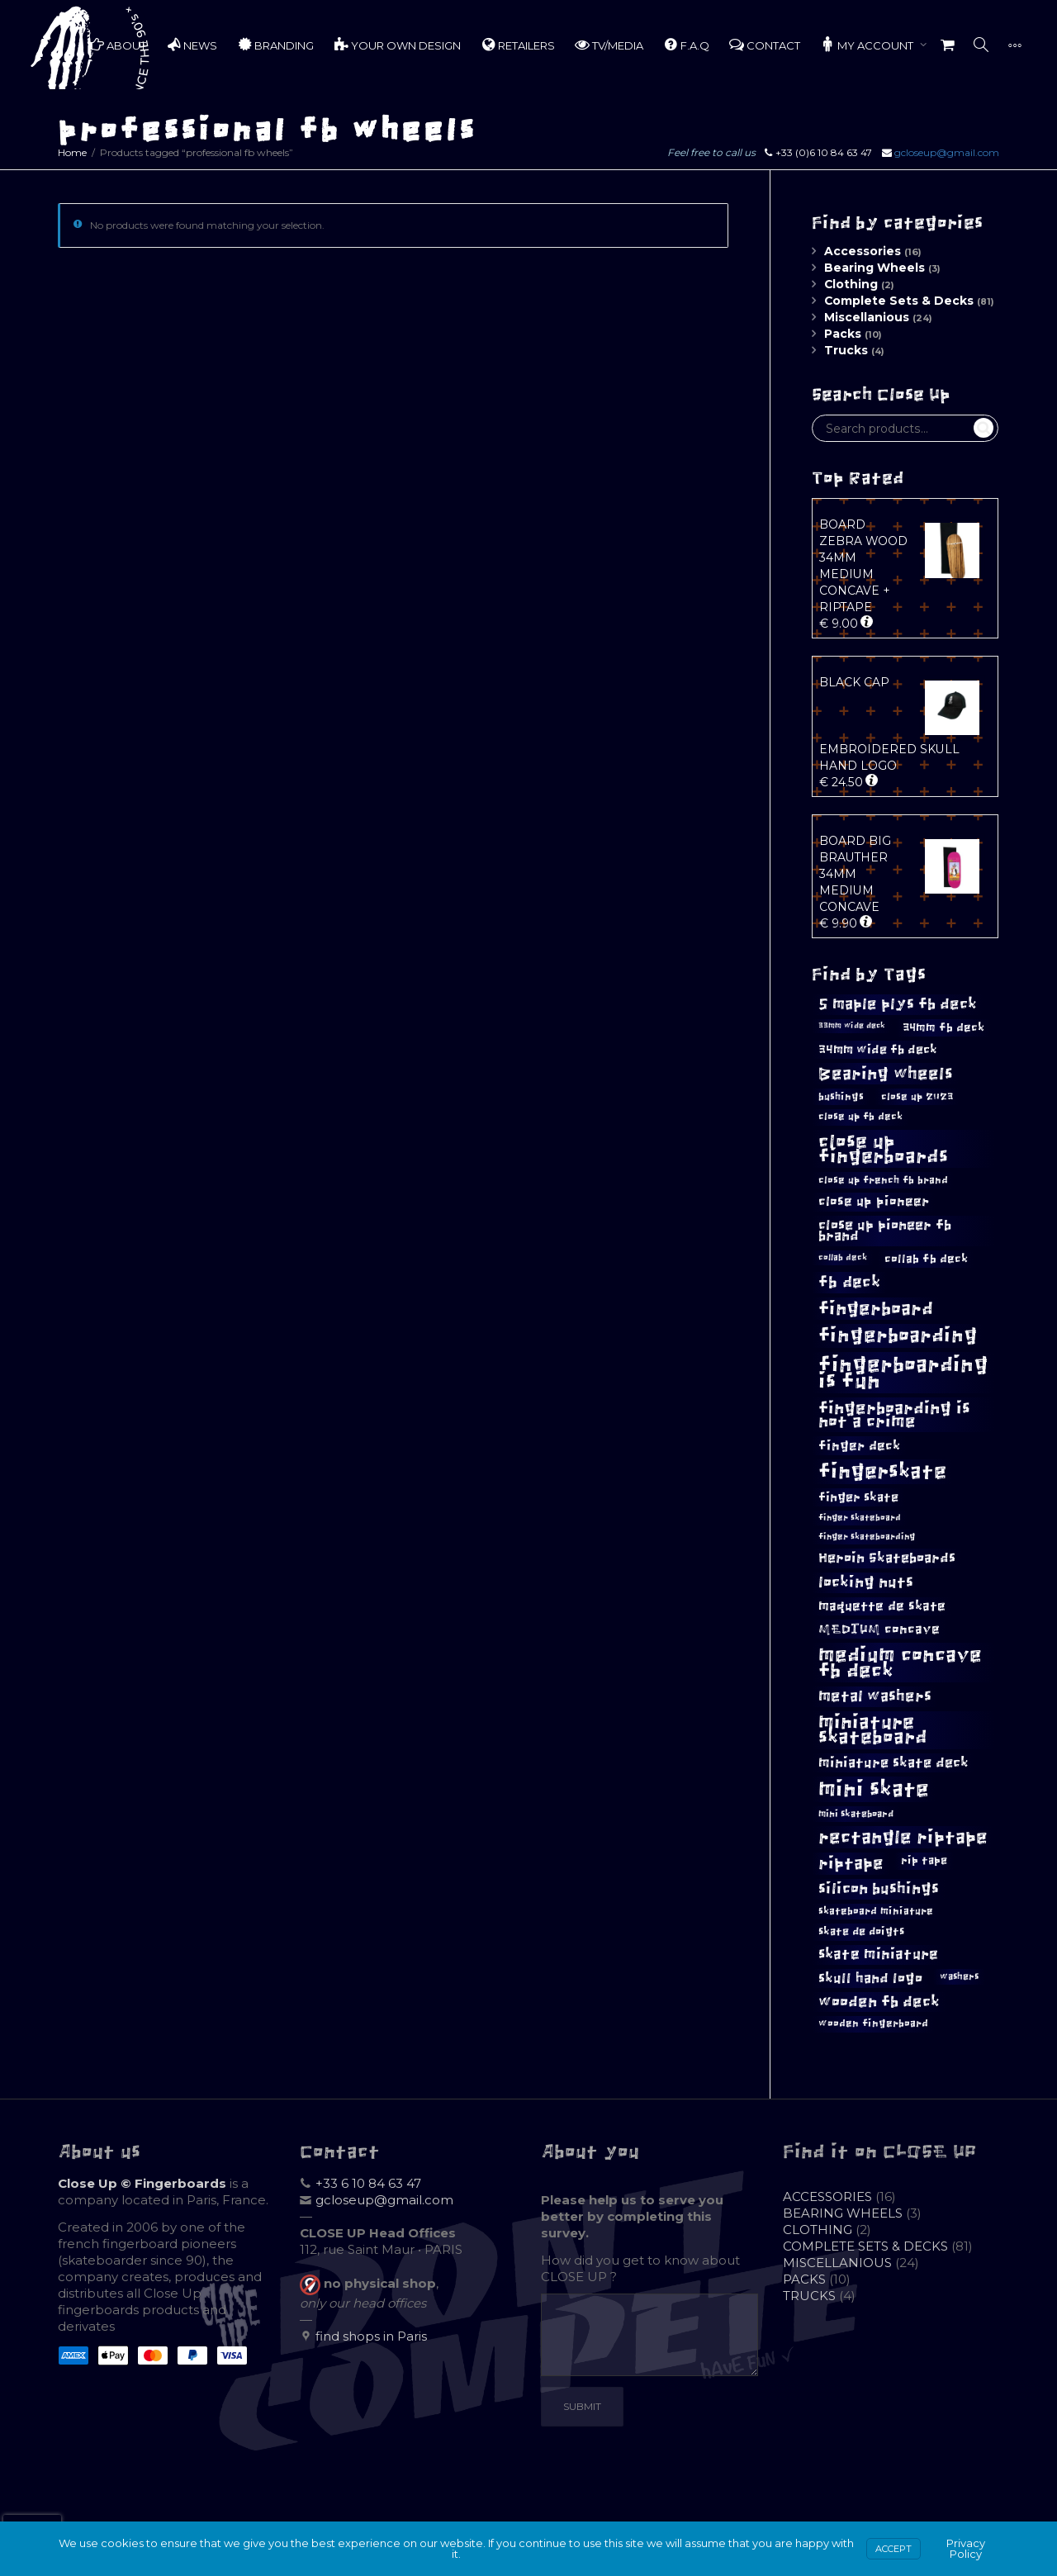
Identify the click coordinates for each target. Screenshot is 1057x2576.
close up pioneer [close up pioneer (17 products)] (873, 1201)
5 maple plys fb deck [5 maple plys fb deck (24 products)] (897, 1004)
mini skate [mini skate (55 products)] (873, 1788)
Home (72, 152)
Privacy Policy (965, 2548)
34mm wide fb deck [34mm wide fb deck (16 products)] (877, 1049)
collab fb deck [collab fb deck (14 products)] (926, 1258)
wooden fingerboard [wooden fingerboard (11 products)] (873, 2023)
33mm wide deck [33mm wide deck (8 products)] (851, 1026)
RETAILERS (518, 45)
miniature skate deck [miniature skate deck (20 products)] (893, 1763)
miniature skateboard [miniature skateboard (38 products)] (872, 1730)
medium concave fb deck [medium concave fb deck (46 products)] (900, 1663)
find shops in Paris (371, 2336)
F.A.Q (686, 45)
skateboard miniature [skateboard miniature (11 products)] (875, 1911)
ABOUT (117, 45)
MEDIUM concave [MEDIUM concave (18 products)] (879, 1628)
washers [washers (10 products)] (959, 1976)
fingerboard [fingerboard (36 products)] (875, 1308)
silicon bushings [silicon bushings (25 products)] (878, 1888)
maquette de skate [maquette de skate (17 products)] (882, 1606)
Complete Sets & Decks (899, 300)
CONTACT (764, 45)
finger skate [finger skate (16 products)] (858, 1497)
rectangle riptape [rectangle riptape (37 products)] (903, 1837)
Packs (842, 333)
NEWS (191, 45)
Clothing (851, 284)
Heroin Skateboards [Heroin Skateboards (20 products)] (886, 1558)
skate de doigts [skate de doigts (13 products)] (861, 1931)
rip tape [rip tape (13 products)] (924, 1860)
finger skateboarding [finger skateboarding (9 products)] (866, 1536)
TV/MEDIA (609, 45)
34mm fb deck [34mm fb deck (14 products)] (943, 1027)
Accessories (862, 251)
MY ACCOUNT (868, 45)
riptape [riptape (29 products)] (851, 1863)
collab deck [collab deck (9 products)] (842, 1257)
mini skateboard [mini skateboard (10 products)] (855, 1814)
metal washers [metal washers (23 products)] (874, 1696)
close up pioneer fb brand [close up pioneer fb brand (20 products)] (884, 1231)
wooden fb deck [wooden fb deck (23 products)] (879, 2002)
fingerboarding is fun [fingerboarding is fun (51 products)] (903, 1372)
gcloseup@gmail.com (946, 152)
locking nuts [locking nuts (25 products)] (865, 1582)
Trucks (846, 350)
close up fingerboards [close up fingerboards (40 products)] (883, 1149)
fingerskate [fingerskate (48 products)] (882, 1471)
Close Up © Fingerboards (142, 2183)
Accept (893, 2549)
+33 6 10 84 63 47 (368, 2183)
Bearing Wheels (874, 267)
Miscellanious (866, 317)
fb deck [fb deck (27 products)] (849, 1282)
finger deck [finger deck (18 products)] (859, 1445)
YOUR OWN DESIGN (397, 45)
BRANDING (275, 45)
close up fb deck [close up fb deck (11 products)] (860, 1116)
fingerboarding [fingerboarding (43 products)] (898, 1335)
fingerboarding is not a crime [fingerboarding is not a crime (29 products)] (894, 1414)
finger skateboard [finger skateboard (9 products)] (859, 1517)
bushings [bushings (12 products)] (841, 1097)
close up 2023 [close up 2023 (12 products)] (917, 1097)
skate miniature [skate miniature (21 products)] (878, 1954)
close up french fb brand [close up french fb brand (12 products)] (883, 1180)
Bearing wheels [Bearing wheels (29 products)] (885, 1074)
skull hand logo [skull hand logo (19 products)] (870, 1978)
